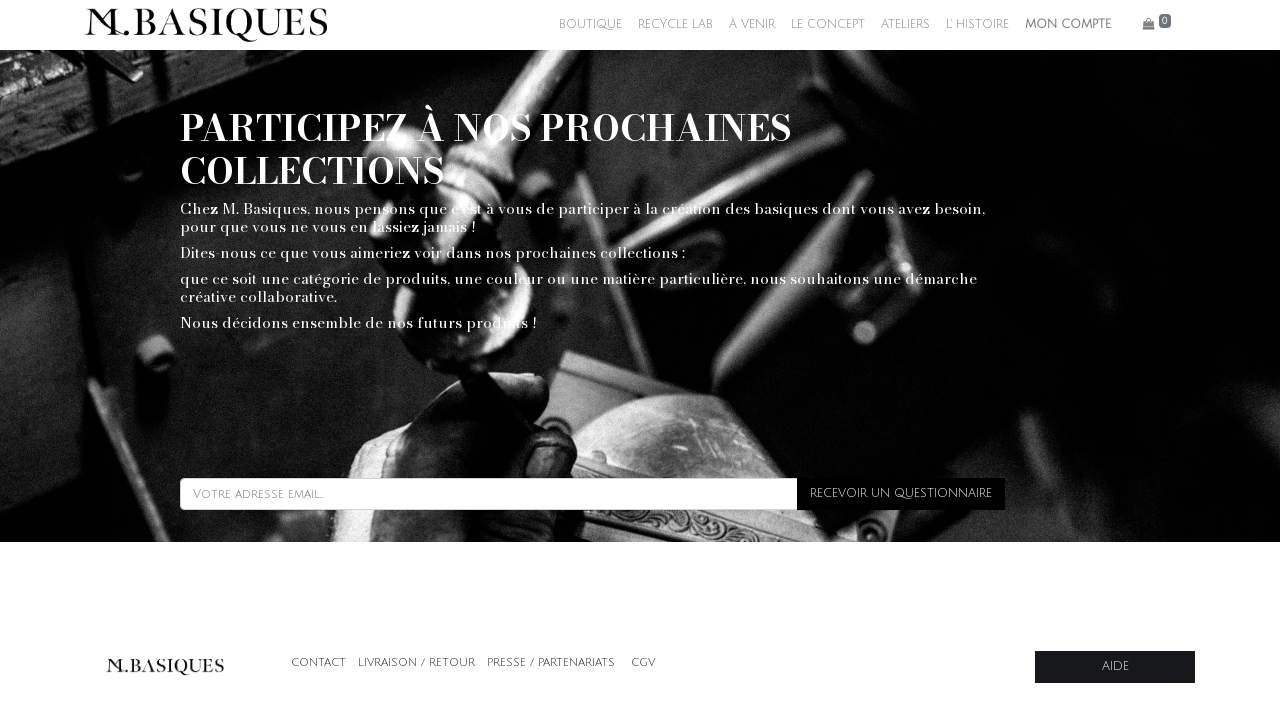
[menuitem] (590, 25)
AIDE (1115, 666)
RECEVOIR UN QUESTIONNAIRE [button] (901, 493)
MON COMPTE (1068, 24)
